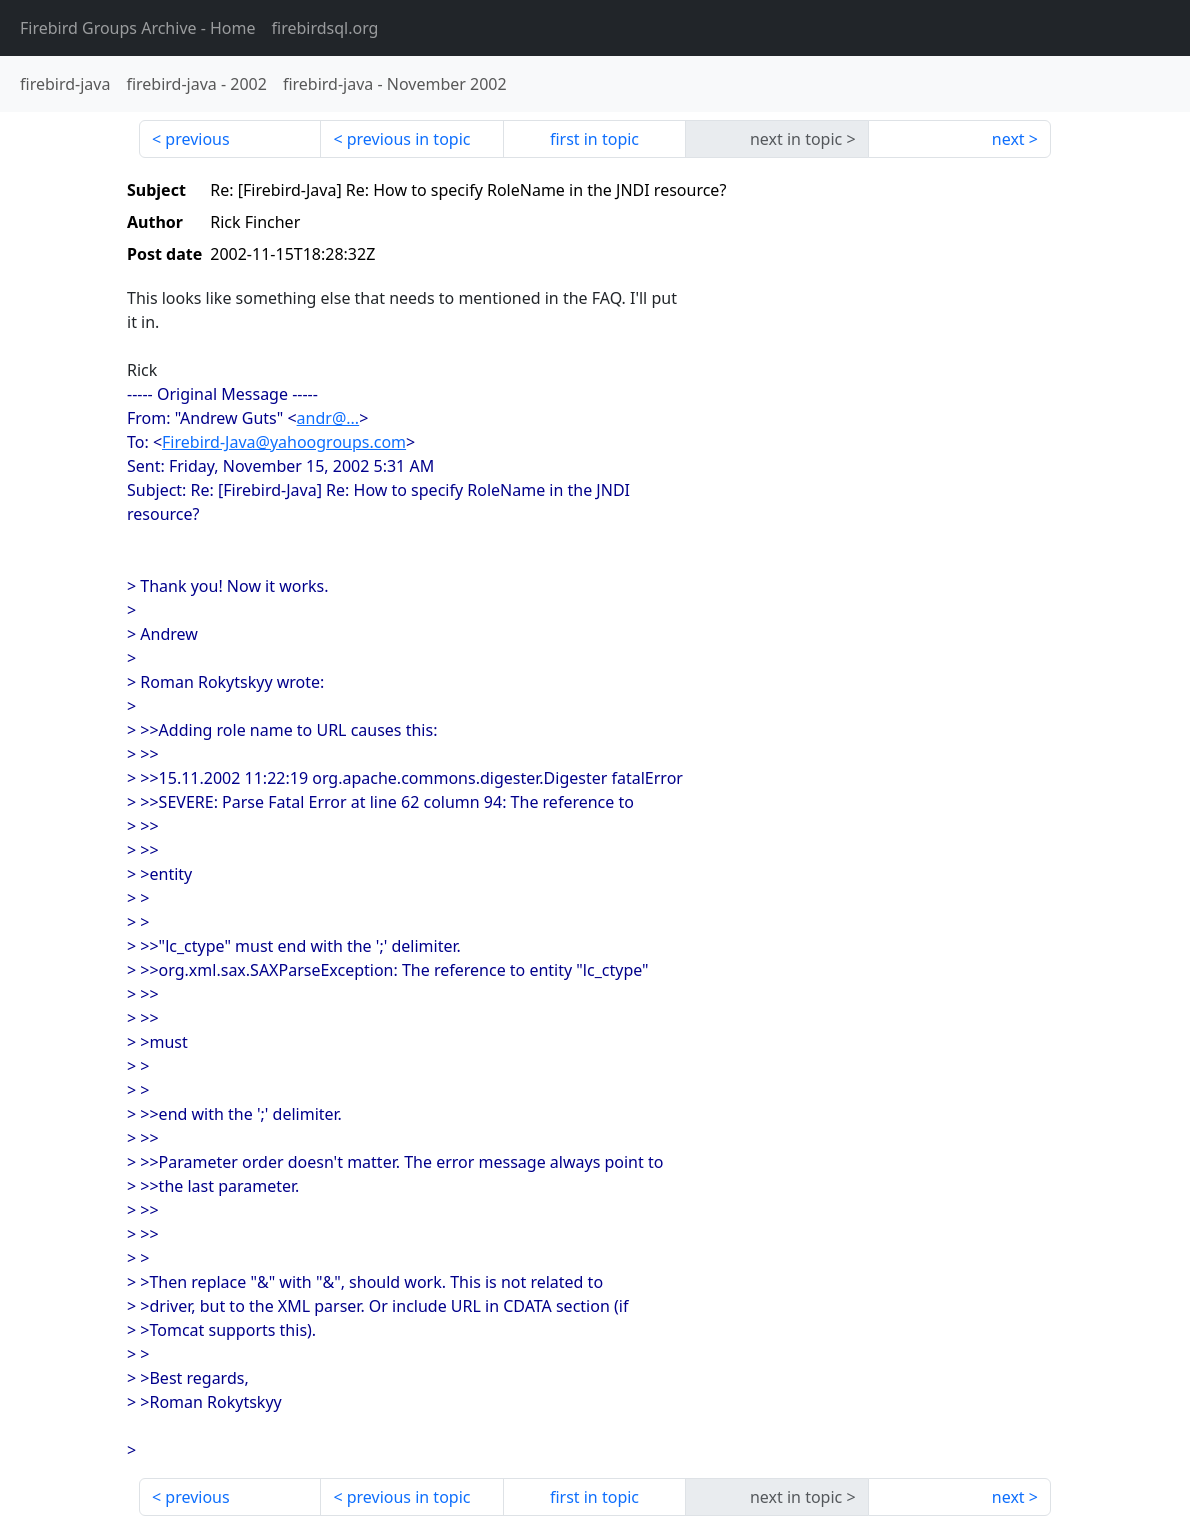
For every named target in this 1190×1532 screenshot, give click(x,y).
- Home (138, 28)
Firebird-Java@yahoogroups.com (284, 442)
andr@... (328, 418)
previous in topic (409, 139)
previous (197, 139)
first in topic (594, 139)
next (1008, 139)
